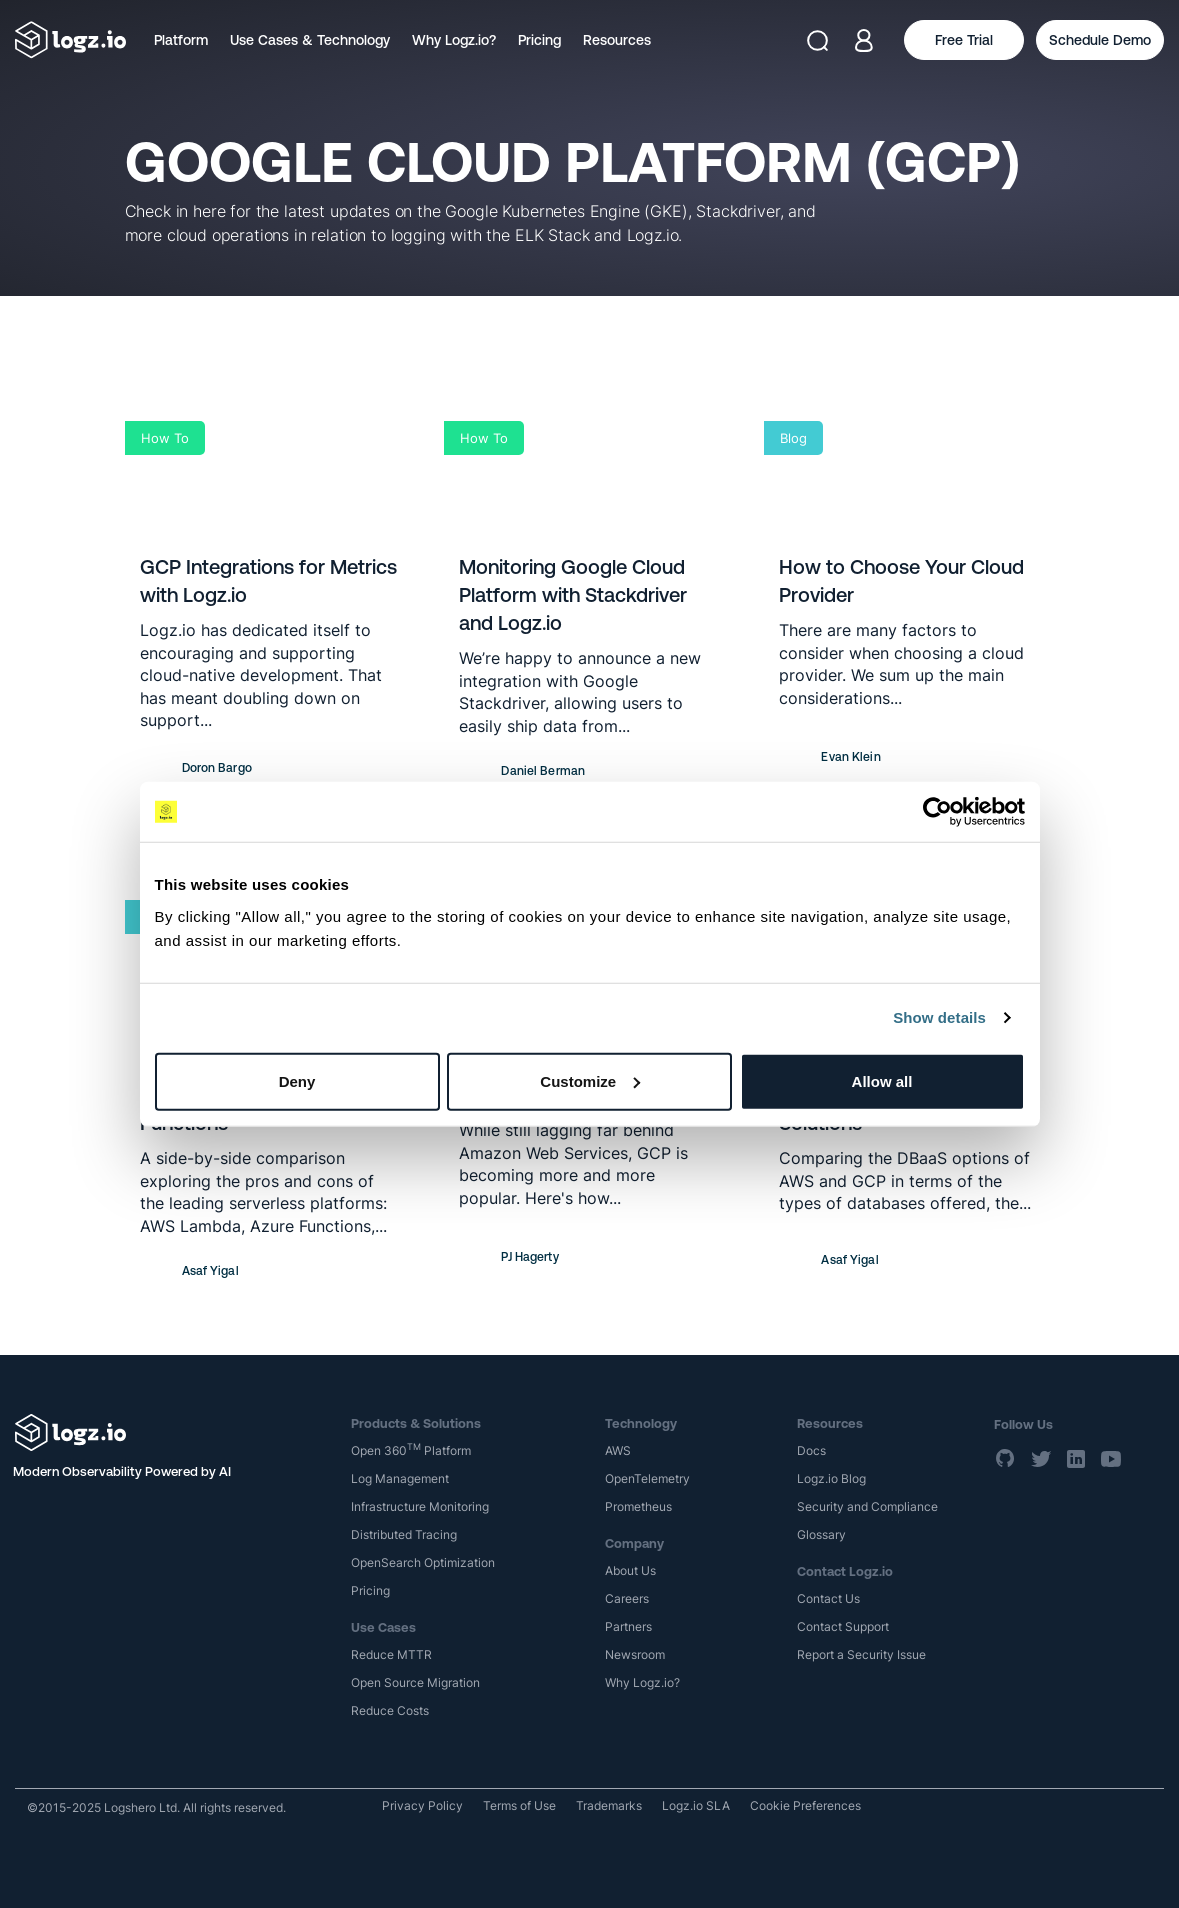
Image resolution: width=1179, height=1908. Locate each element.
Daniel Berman (543, 771)
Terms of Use (519, 1805)
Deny (297, 1080)
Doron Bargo (217, 768)
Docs (811, 1450)
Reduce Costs (390, 1710)
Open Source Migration (415, 1682)
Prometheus (638, 1506)
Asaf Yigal (210, 1271)
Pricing (539, 40)
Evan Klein (850, 757)
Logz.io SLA (696, 1805)
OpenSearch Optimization (423, 1562)
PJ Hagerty (529, 1257)
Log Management (400, 1478)
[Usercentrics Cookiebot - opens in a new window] (937, 812)
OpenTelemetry (647, 1478)
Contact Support (843, 1626)
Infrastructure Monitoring (420, 1506)
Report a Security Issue (861, 1654)
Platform (181, 40)
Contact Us (828, 1598)
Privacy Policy (422, 1805)
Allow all (882, 1080)
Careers (627, 1598)
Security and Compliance (867, 1506)
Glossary (821, 1534)
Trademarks (609, 1805)
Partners (628, 1626)
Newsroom (635, 1654)
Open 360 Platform (411, 1450)
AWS (618, 1450)
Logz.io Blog (831, 1478)
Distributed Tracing (404, 1534)
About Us (630, 1570)
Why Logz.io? (454, 40)
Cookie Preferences (805, 1805)
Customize (590, 1080)
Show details (939, 1017)
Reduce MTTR (391, 1654)
